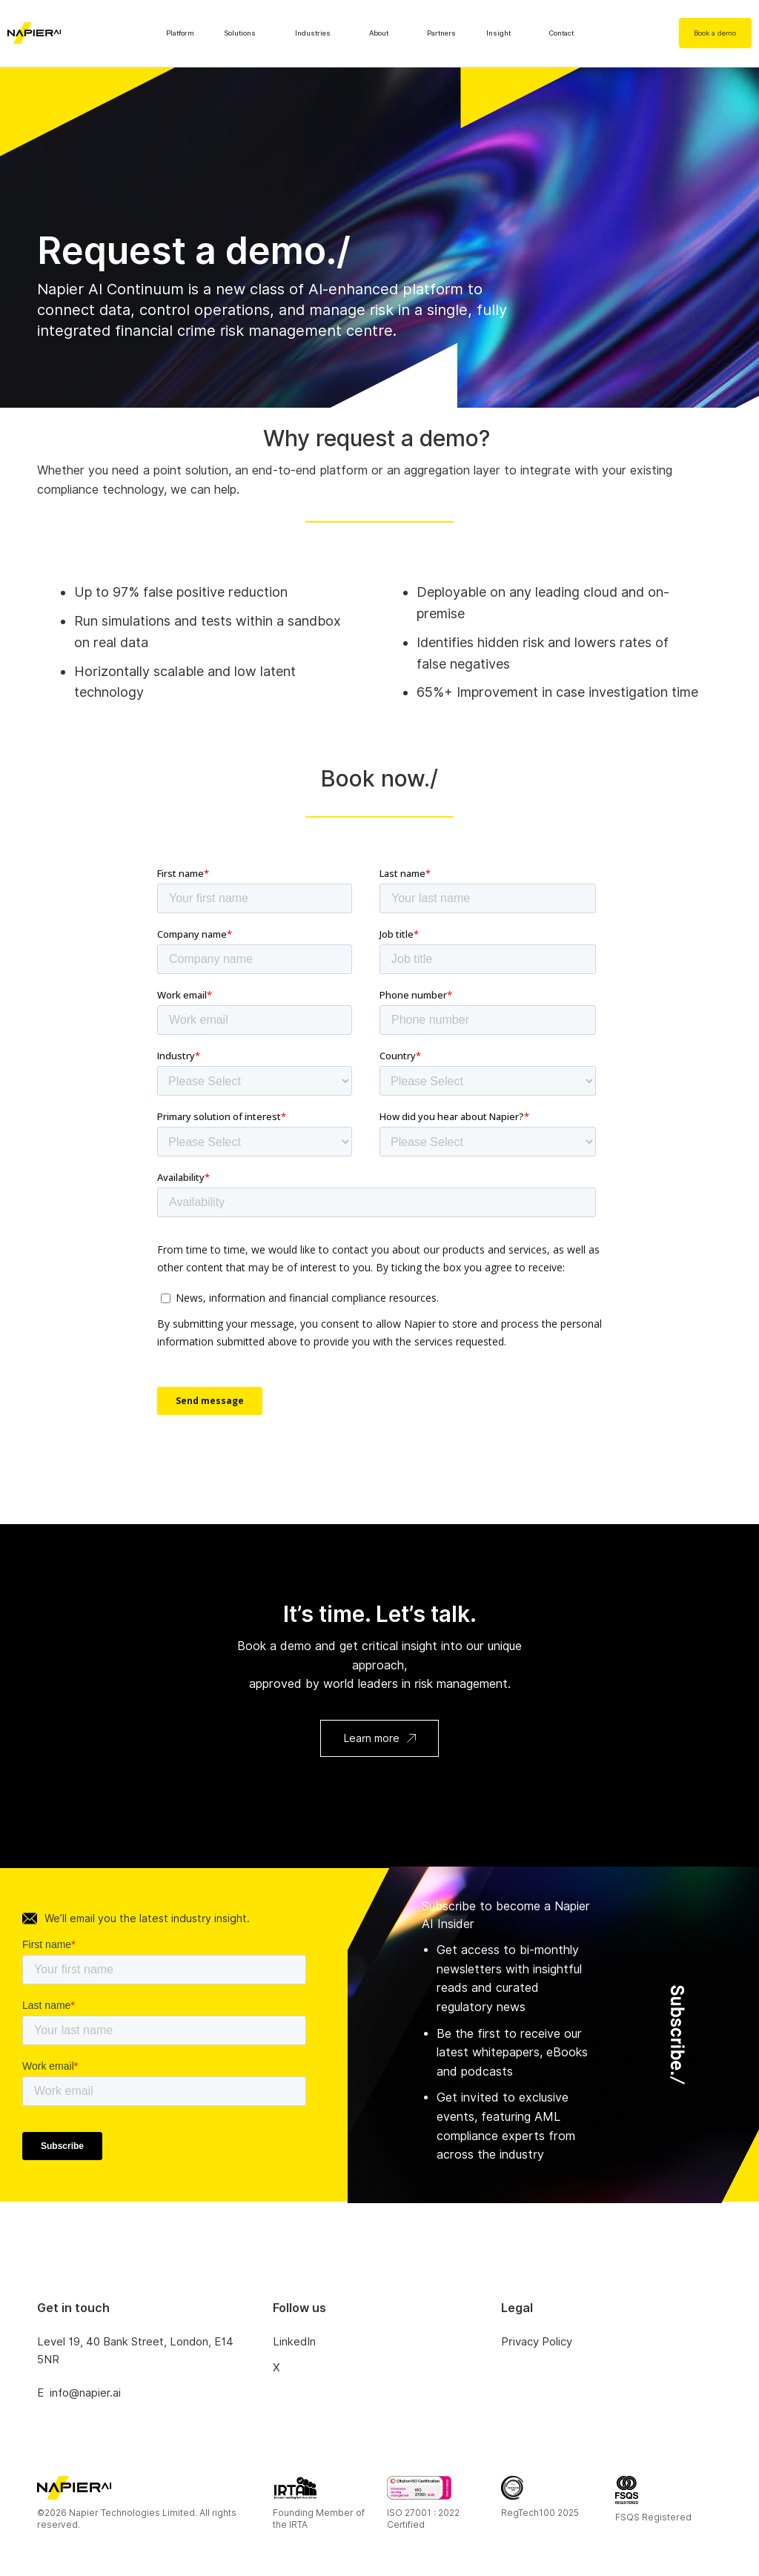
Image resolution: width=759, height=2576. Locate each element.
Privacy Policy (536, 2341)
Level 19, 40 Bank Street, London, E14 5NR (135, 2350)
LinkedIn (294, 2341)
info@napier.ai (85, 2393)
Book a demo (715, 33)
